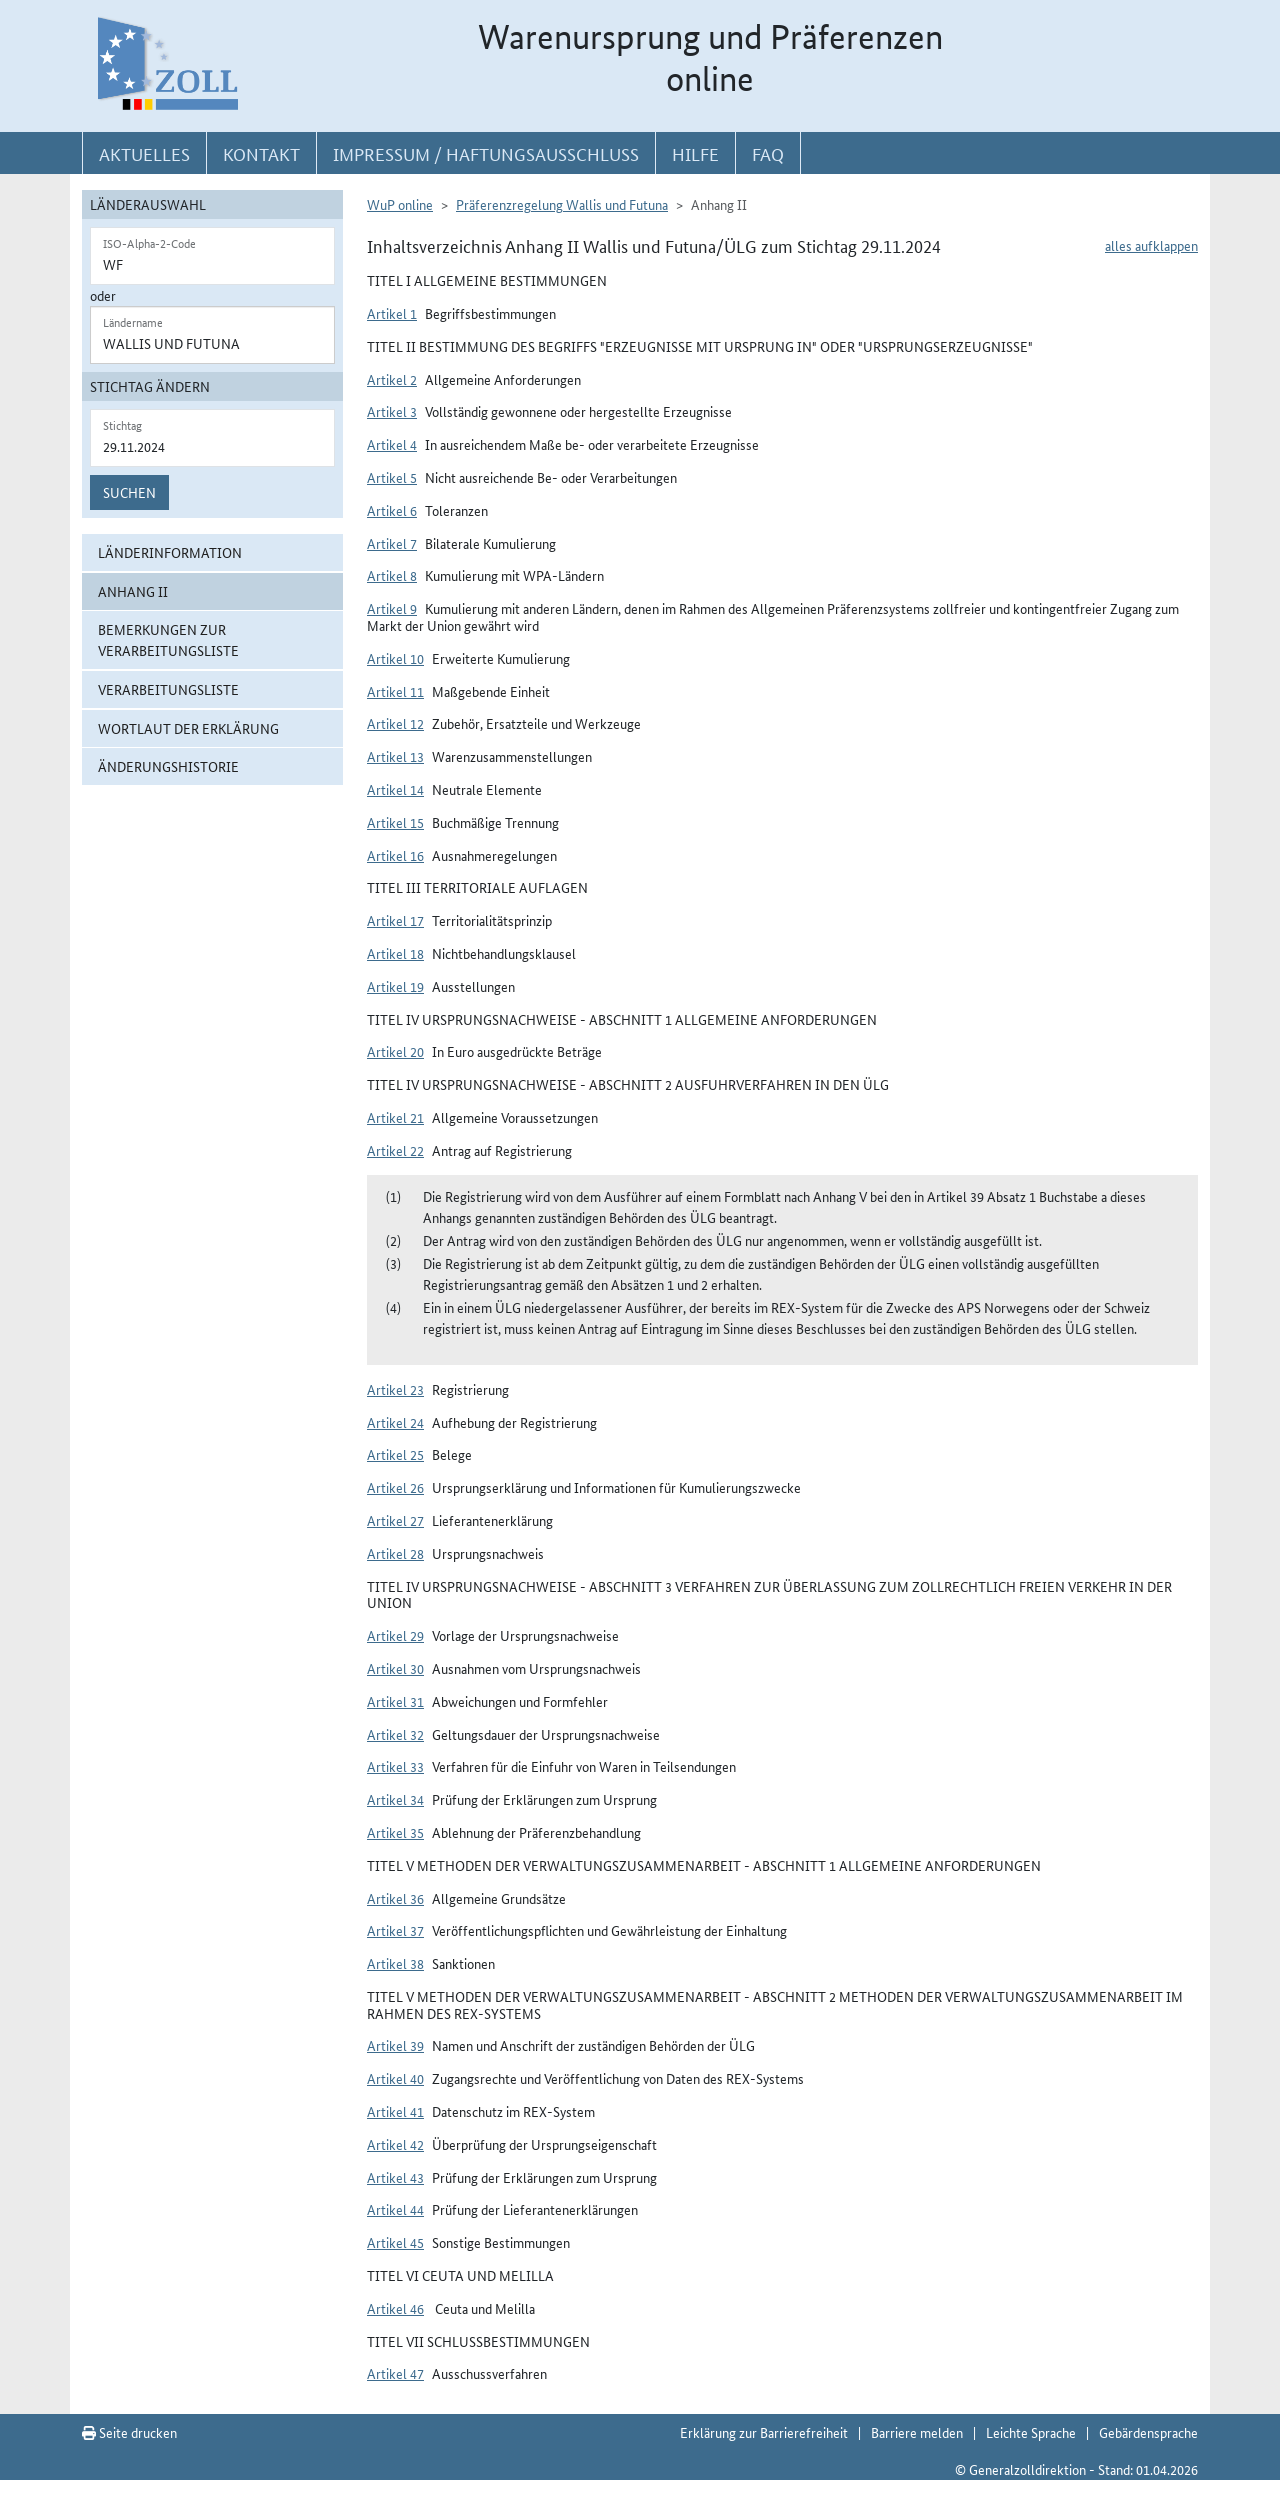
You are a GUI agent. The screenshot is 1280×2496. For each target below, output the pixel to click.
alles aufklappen (1151, 245)
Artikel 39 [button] (395, 2045)
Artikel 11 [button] (395, 691)
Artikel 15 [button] (395, 822)
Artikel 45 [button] (395, 2242)
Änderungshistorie (168, 766)
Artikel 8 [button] (392, 575)
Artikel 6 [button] (392, 510)
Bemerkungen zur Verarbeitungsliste (168, 639)
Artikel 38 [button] (395, 1963)
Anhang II (133, 591)
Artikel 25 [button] (395, 1454)
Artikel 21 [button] (395, 1117)
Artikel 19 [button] (395, 986)
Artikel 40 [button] (395, 2078)
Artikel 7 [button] (392, 543)
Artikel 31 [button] (395, 1701)
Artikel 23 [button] (395, 1389)
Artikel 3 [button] (392, 411)
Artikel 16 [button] (395, 855)
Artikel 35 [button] (395, 1832)
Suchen (129, 492)
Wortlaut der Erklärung (188, 728)
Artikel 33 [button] (395, 1766)
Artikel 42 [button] (395, 2144)
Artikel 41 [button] (395, 2111)
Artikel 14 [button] (395, 789)
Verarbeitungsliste (168, 689)
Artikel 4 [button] (392, 444)
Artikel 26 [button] (395, 1487)
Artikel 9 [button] (392, 608)
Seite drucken (129, 2432)
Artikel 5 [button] (392, 477)
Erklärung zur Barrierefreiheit (764, 2432)
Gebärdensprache (1148, 2432)
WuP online (400, 204)
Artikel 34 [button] (395, 1799)
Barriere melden (917, 2432)
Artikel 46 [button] (395, 2308)
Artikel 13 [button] (395, 756)
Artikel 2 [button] (392, 379)
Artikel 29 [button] (395, 1635)
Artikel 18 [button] (395, 953)
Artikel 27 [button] (395, 1520)
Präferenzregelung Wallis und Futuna (562, 204)
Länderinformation (170, 552)
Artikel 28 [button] (395, 1553)
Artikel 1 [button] (392, 313)
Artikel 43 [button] (395, 2177)
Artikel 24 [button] (395, 1422)
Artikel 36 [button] (395, 1898)
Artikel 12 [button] (395, 723)
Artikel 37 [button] (395, 1930)
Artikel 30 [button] (395, 1668)
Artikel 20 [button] (395, 1051)
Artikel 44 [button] (395, 2209)
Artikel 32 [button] (395, 1734)
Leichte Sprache (1031, 2432)
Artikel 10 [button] (395, 658)
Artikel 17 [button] (395, 920)
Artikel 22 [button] (395, 1150)
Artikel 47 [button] (395, 2373)
